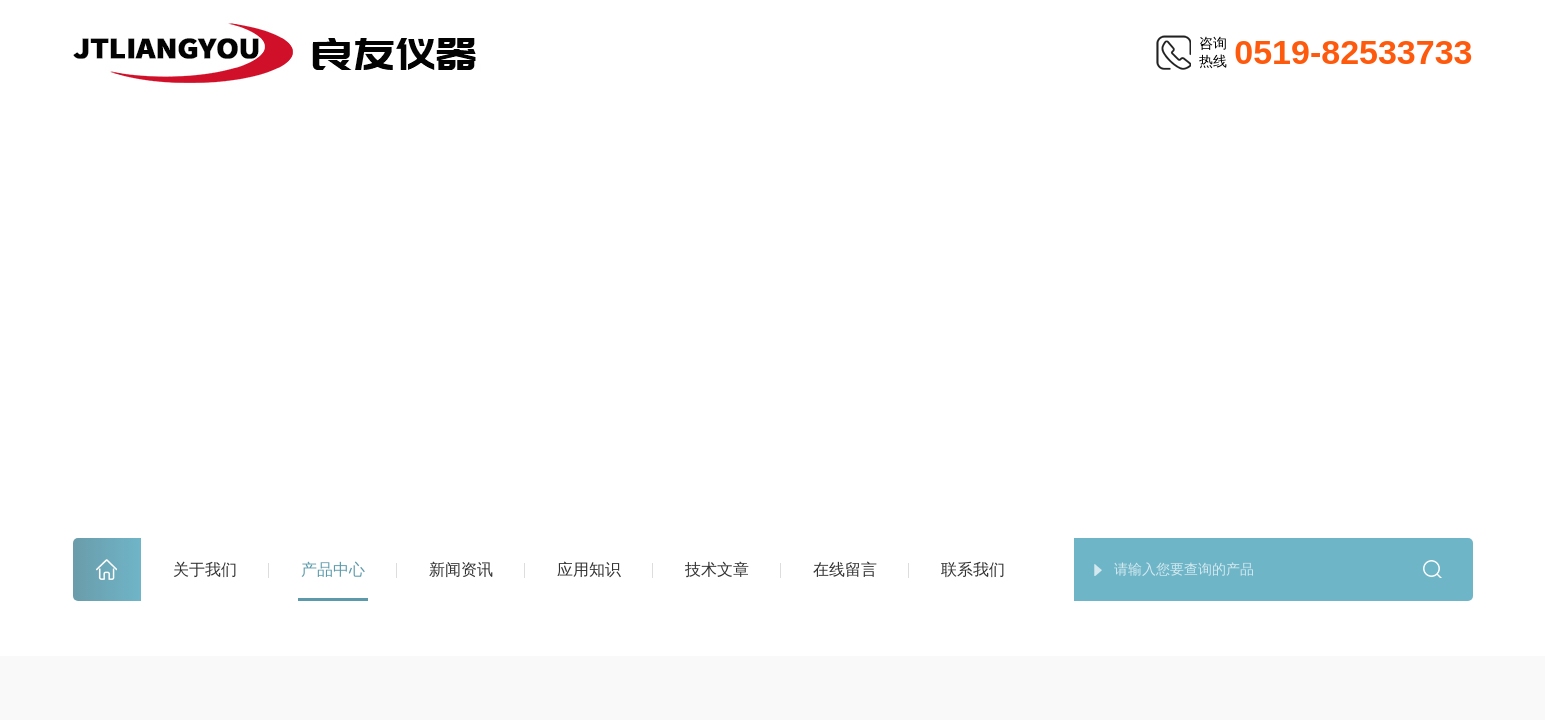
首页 (107, 570)
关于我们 (205, 569)
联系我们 (973, 569)
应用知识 (589, 569)
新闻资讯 (461, 569)
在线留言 (845, 569)
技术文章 (717, 569)
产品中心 (333, 569)
